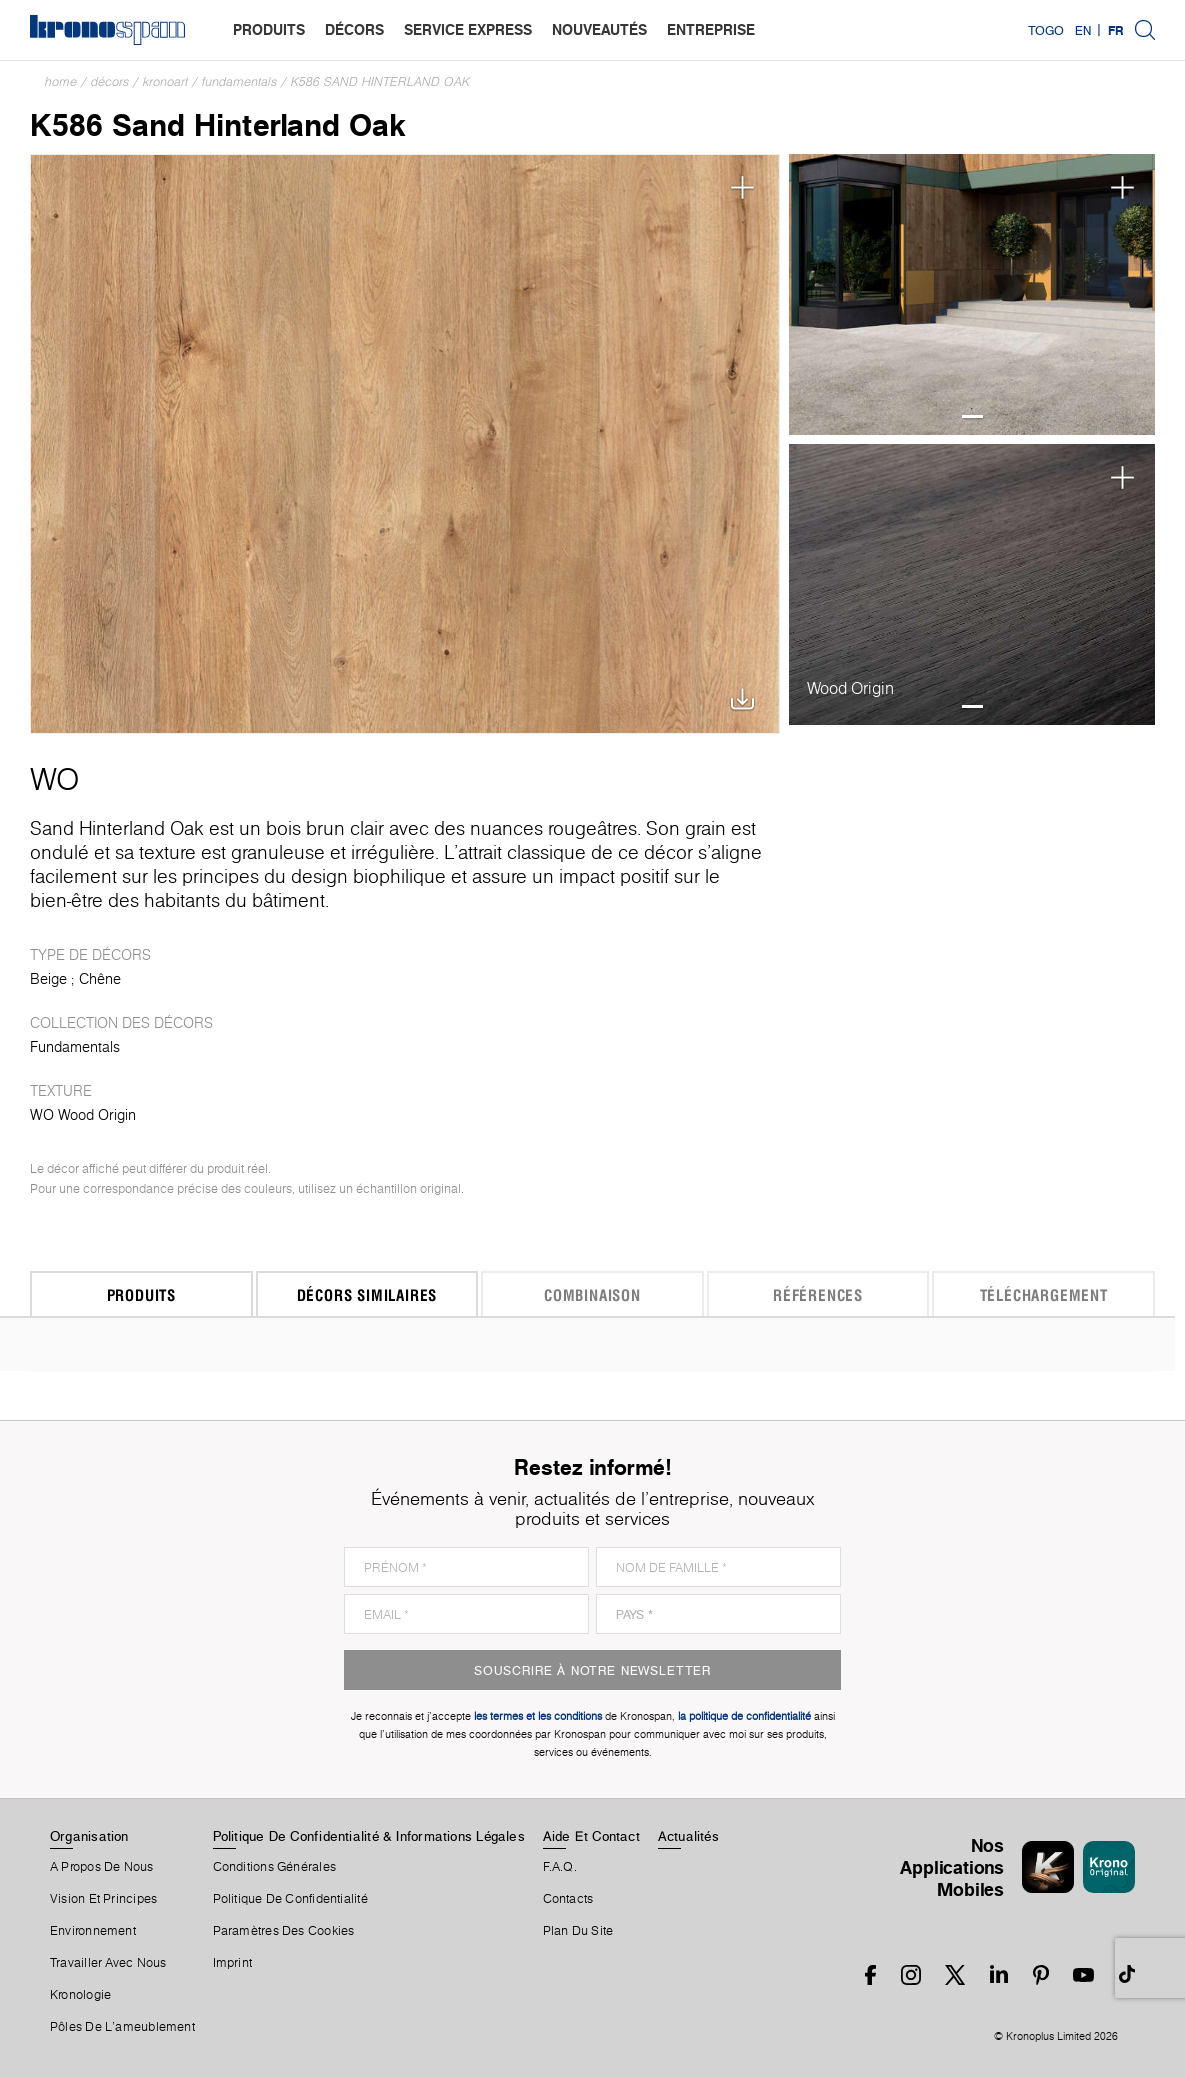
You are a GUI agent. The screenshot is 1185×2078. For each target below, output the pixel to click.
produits (269, 29)
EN (1083, 30)
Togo (1046, 30)
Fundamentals (239, 81)
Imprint (233, 1963)
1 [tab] (972, 416)
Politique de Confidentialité (290, 1899)
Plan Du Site (578, 1931)
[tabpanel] (972, 295)
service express (468, 29)
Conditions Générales (274, 1867)
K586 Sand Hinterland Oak (380, 81)
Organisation (89, 1836)
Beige (48, 979)
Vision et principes (103, 1899)
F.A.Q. (560, 1867)
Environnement (93, 1931)
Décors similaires (367, 1294)
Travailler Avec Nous (108, 1963)
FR (1116, 30)
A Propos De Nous (102, 1867)
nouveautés (599, 29)
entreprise (711, 29)
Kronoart (165, 81)
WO (54, 779)
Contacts (568, 1899)
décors (354, 29)
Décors (110, 81)
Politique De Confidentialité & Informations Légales (369, 1836)
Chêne (100, 979)
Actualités (688, 1836)
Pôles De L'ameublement (122, 2027)
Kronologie (80, 1995)
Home (61, 81)
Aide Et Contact (591, 1836)
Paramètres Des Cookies (284, 1931)
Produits (141, 1294)
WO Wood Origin (83, 1115)
